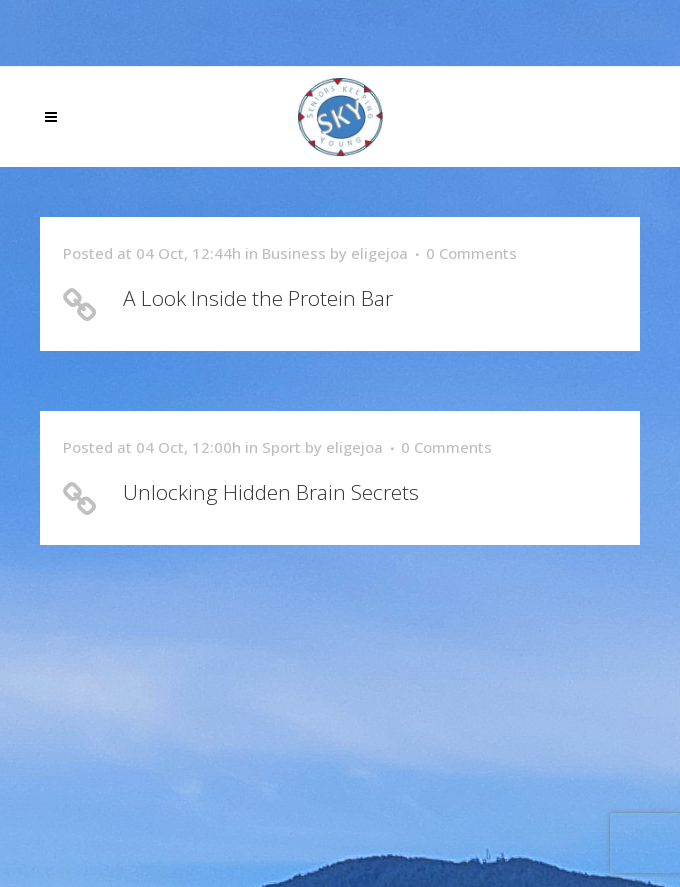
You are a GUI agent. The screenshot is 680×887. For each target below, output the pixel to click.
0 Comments (471, 253)
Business (294, 253)
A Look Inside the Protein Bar (258, 298)
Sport (281, 447)
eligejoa (379, 253)
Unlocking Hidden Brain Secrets (271, 492)
